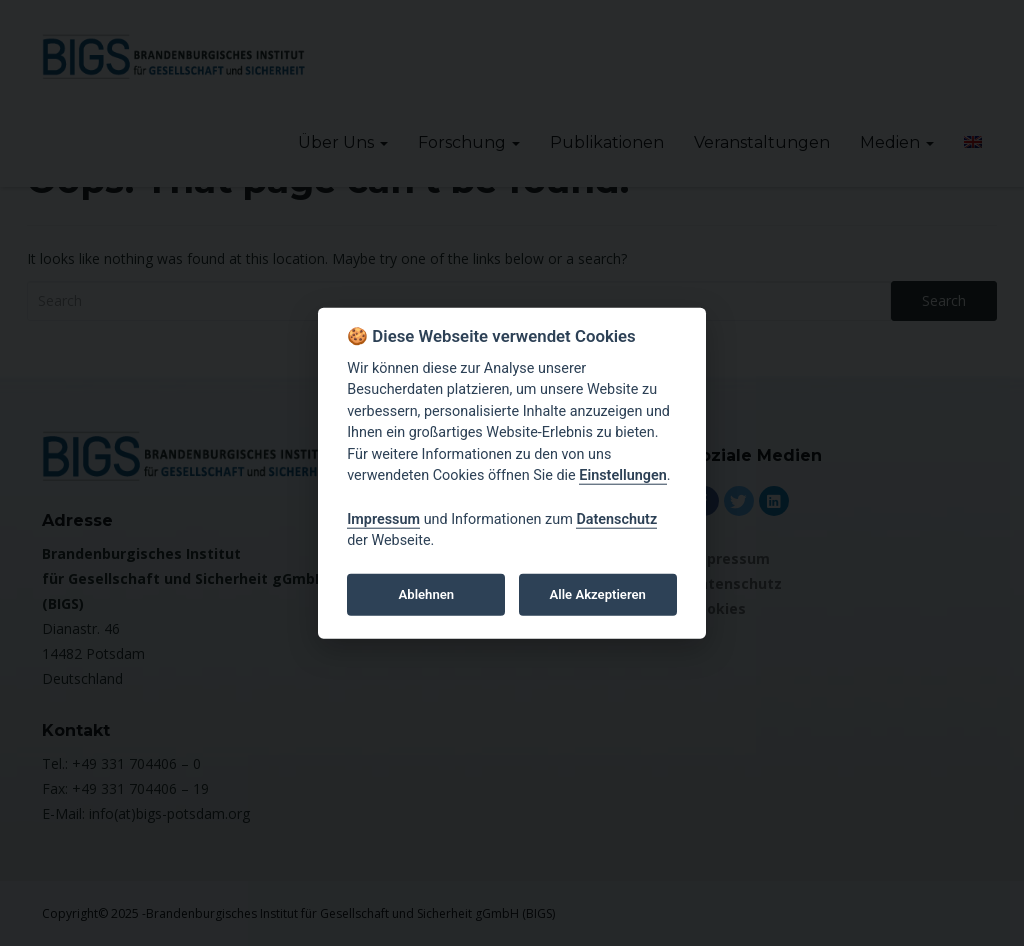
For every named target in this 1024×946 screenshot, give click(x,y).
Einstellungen (622, 475)
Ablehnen (427, 594)
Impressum (383, 518)
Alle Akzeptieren (598, 594)
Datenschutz (616, 518)
